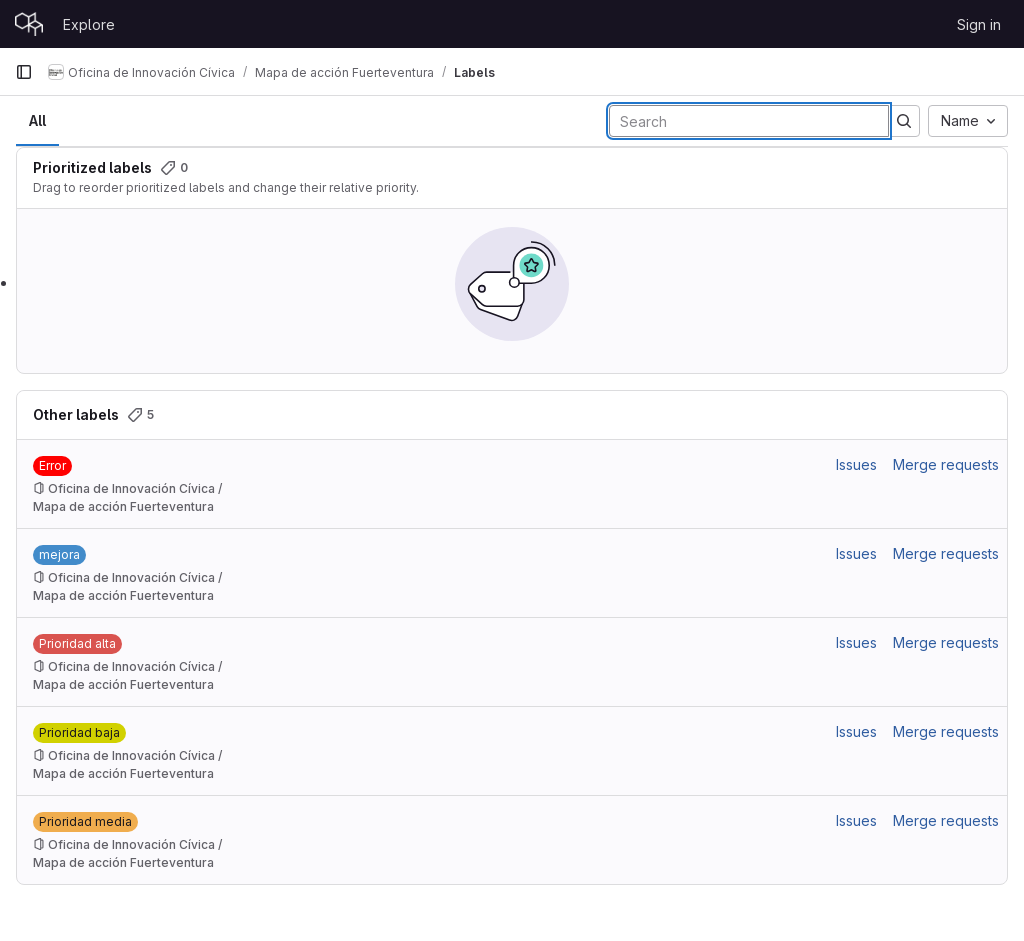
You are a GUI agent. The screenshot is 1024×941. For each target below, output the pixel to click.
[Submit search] (904, 121)
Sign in (979, 24)
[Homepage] (29, 24)
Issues (856, 464)
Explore (89, 24)
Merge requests (946, 464)
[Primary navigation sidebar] (24, 72)
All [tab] (37, 120)
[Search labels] (749, 121)
